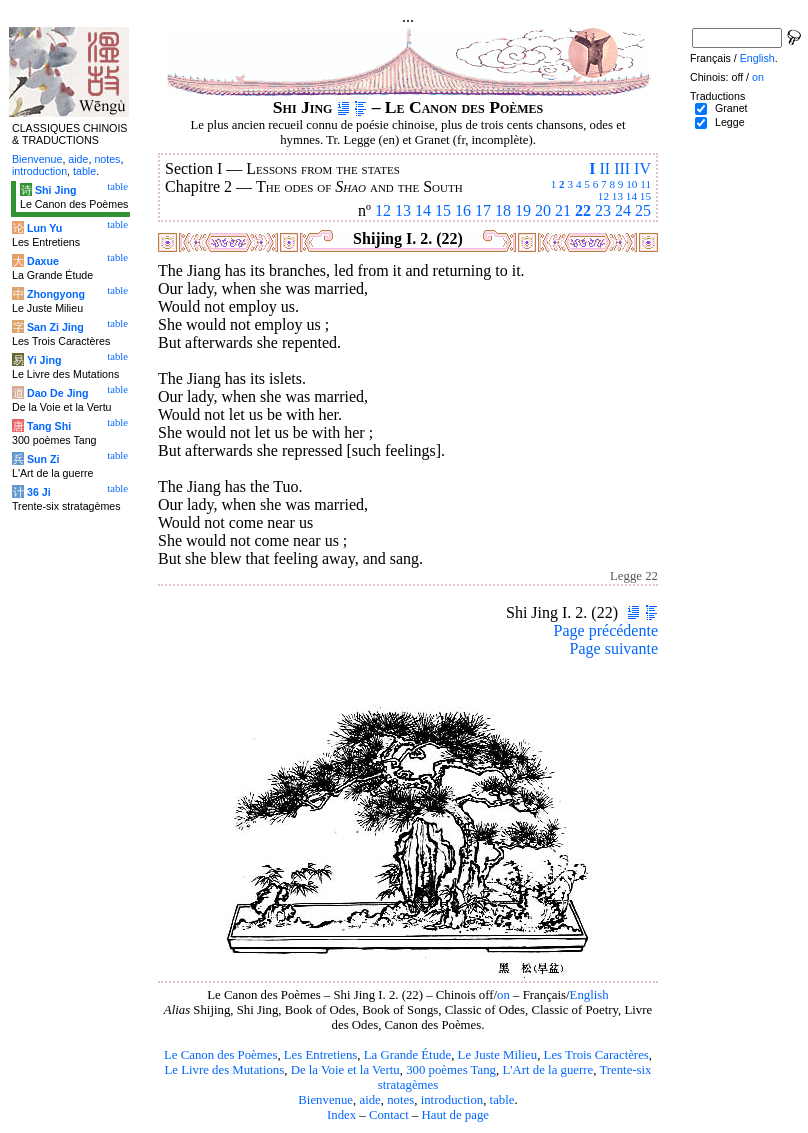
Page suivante (614, 648)
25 (643, 210)
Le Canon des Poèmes (220, 1055)
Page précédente (606, 630)
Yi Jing (44, 360)
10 (631, 184)
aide (369, 1100)
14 (631, 196)
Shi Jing (55, 190)
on (503, 995)
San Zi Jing (55, 327)
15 (645, 196)
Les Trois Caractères (596, 1055)
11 (645, 184)
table (502, 1100)
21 (563, 210)
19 (523, 210)
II (604, 168)
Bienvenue (325, 1100)
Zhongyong (56, 294)
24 (623, 210)
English (589, 995)
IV (642, 168)
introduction (452, 1100)
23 (603, 210)
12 (603, 196)
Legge (730, 122)
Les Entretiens (321, 1055)
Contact (389, 1115)
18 (503, 210)
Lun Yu (44, 228)
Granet (731, 108)
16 (463, 210)
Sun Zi (43, 459)
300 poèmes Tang (451, 1070)
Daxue (43, 261)
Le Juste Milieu (498, 1055)
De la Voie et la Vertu (345, 1070)
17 (483, 210)
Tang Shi (49, 426)
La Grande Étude (407, 1055)
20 (543, 210)
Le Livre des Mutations (224, 1070)
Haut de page (456, 1115)
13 (617, 196)
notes (400, 1100)
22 (583, 210)
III (622, 168)
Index (341, 1115)
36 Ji (39, 492)
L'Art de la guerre (547, 1070)
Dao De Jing (58, 393)
